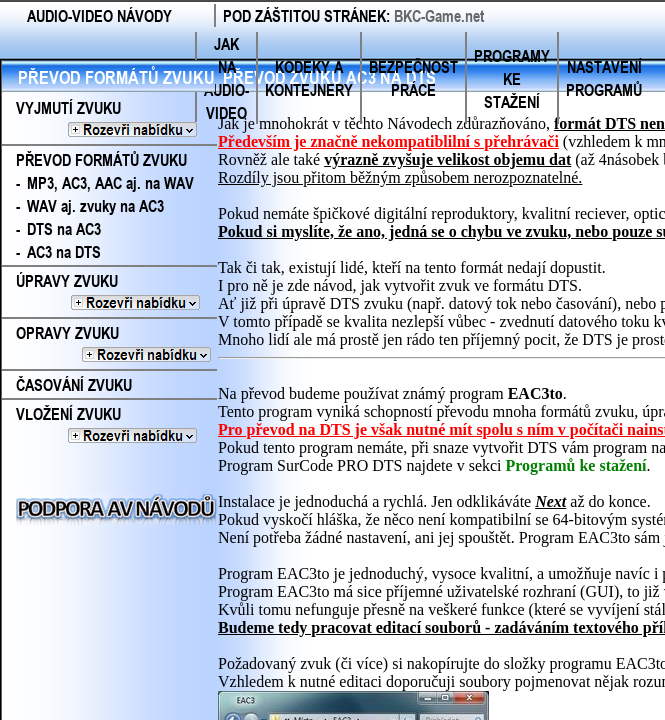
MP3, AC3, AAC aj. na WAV (110, 182)
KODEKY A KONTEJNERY (309, 78)
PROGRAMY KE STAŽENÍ (512, 78)
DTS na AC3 (64, 228)
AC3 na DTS (64, 251)
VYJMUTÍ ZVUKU (105, 119)
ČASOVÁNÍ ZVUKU (74, 384)
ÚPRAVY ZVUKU (109, 292)
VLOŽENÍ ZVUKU (105, 425)
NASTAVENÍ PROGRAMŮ (604, 78)
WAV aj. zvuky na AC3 (95, 205)
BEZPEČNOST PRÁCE (413, 78)
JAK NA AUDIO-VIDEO (226, 78)
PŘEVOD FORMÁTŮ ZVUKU (116, 77)
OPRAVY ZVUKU (106, 344)
